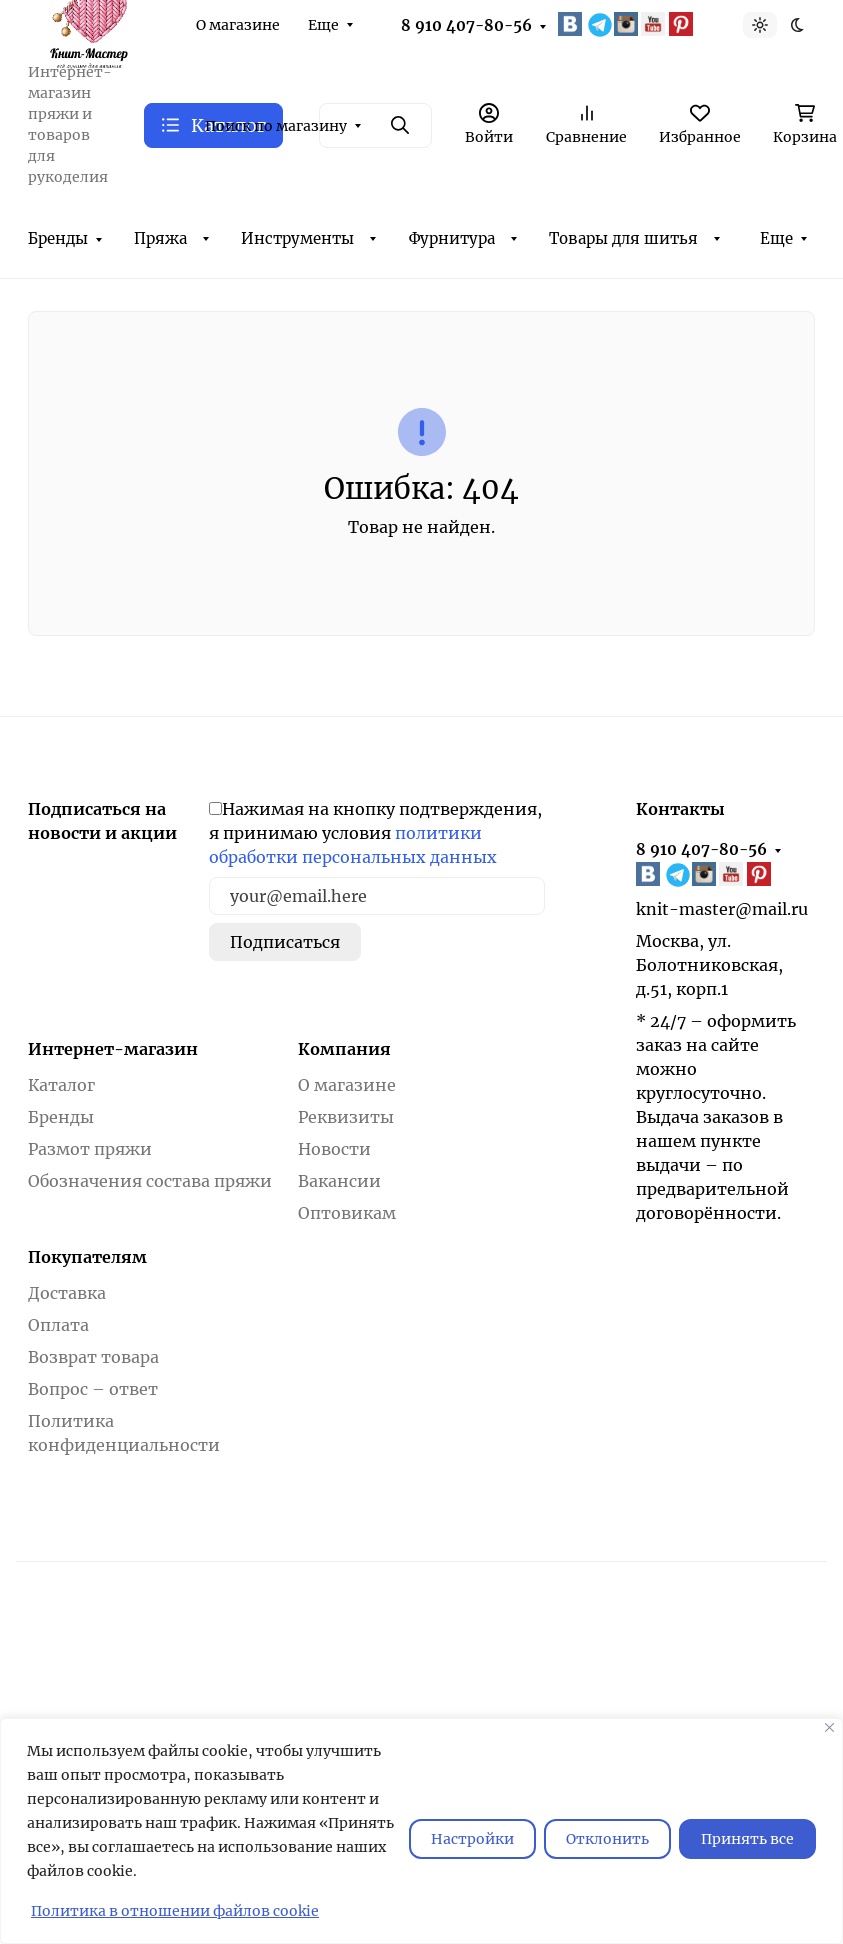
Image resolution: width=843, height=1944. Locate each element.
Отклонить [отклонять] (607, 1839)
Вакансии (339, 1181)
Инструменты (297, 238)
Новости (334, 1149)
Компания (344, 1049)
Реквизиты (346, 1117)
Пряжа (160, 238)
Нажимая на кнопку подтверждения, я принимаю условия (375, 833)
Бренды (58, 238)
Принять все (747, 1839)
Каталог (61, 1085)
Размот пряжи (90, 1149)
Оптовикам (347, 1213)
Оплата (58, 1325)
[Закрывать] (829, 1727)
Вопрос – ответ (93, 1389)
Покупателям (87, 1257)
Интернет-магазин (113, 1049)
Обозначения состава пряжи (150, 1181)
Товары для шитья (623, 238)
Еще (323, 25)
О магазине (238, 25)
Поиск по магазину (276, 126)
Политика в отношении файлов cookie (175, 1911)
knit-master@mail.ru (722, 909)
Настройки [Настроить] (472, 1839)
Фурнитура (452, 238)
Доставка (67, 1293)
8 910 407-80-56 (466, 25)
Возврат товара (93, 1357)
